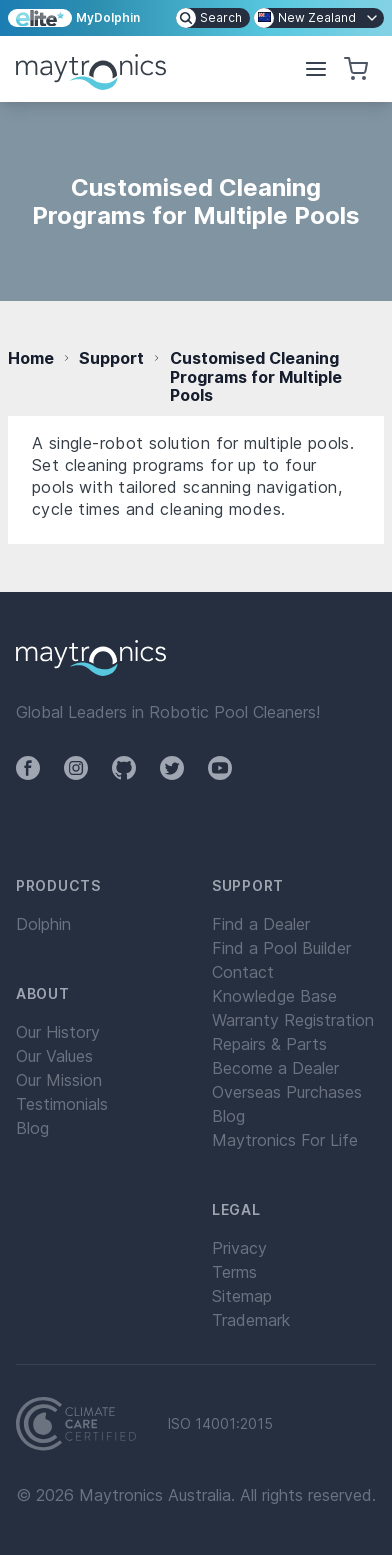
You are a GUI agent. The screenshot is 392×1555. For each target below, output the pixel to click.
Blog (32, 1128)
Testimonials (62, 1104)
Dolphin (43, 924)
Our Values (54, 1056)
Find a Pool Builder (281, 948)
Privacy (239, 1248)
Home (31, 358)
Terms (234, 1272)
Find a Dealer (261, 924)
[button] (316, 69)
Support (111, 358)
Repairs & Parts (269, 1044)
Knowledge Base (274, 996)
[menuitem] (213, 18)
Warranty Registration (293, 1020)
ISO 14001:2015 (220, 1424)
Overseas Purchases (287, 1092)
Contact (243, 972)
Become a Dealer (275, 1068)
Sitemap (242, 1296)
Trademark (251, 1320)
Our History (58, 1032)
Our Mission (59, 1080)
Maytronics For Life (285, 1140)
